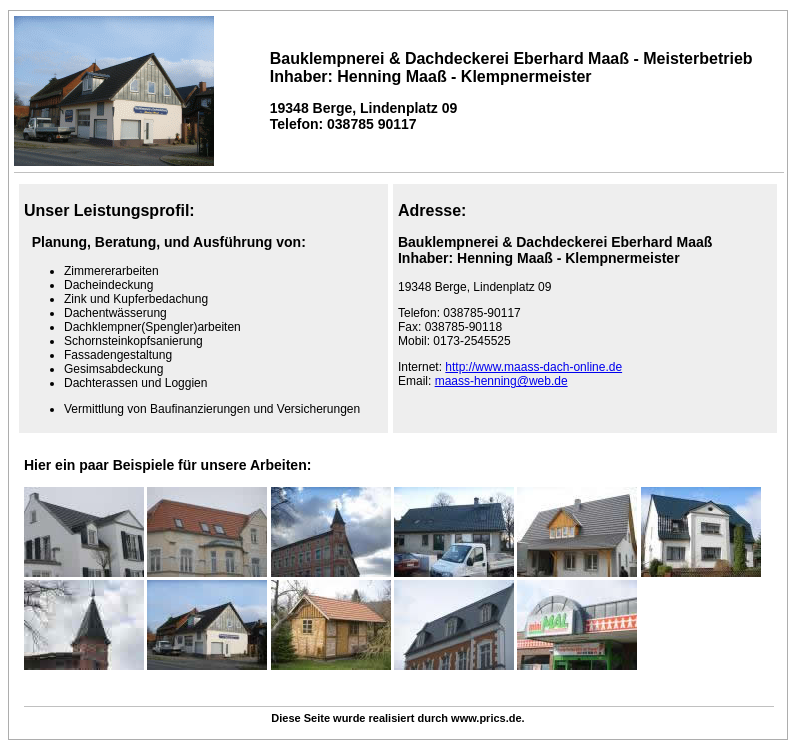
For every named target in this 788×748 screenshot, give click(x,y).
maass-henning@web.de (501, 381)
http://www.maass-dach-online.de (533, 367)
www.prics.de (486, 718)
